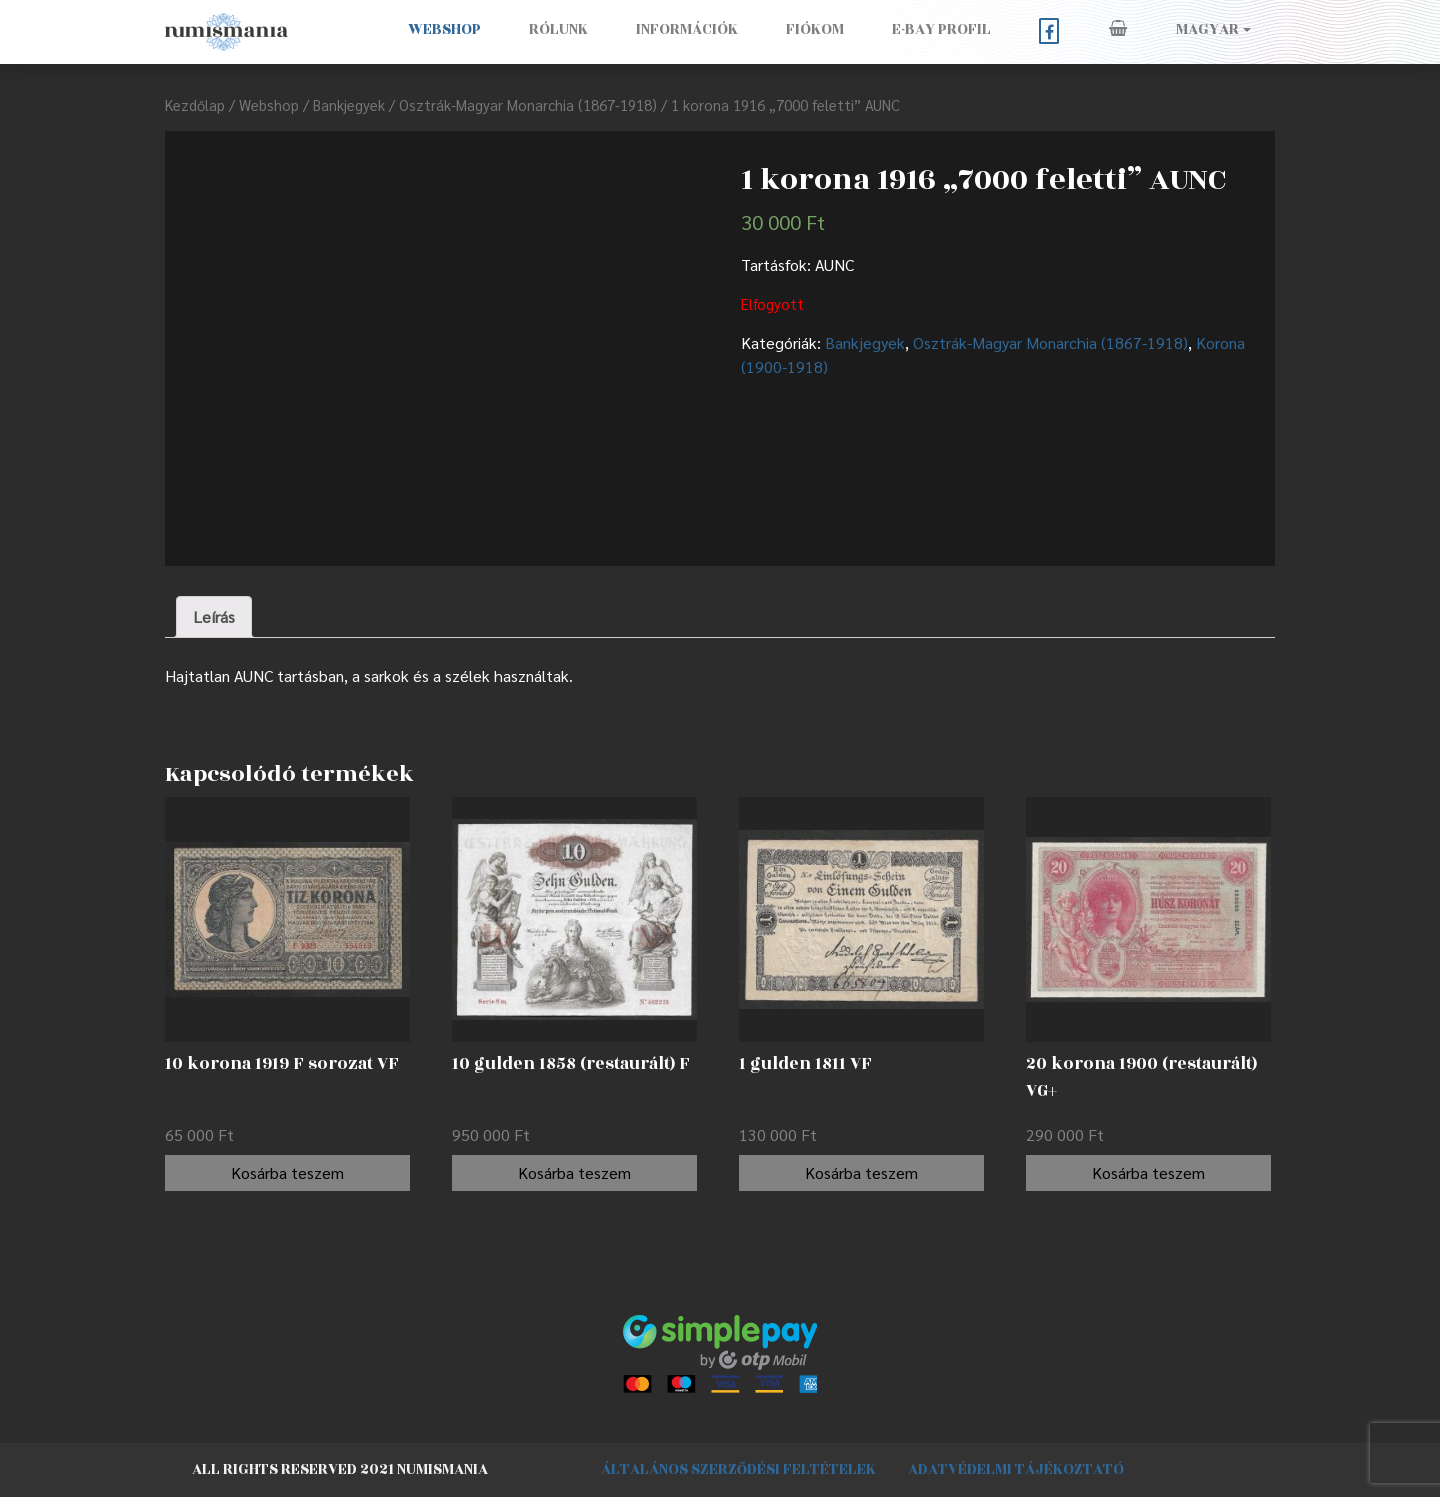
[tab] (214, 617)
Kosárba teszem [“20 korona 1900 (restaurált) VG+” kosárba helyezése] (1148, 1172)
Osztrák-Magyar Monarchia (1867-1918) (528, 104)
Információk (687, 29)
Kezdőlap (195, 104)
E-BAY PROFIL (941, 29)
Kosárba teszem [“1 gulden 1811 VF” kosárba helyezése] (861, 1172)
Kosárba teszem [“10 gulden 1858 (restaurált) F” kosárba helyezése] (574, 1172)
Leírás (214, 616)
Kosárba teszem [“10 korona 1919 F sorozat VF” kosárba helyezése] (287, 1172)
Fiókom (815, 29)
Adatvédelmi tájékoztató (1016, 1469)
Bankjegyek (349, 104)
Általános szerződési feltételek (738, 1469)
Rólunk (558, 29)
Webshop (444, 29)
